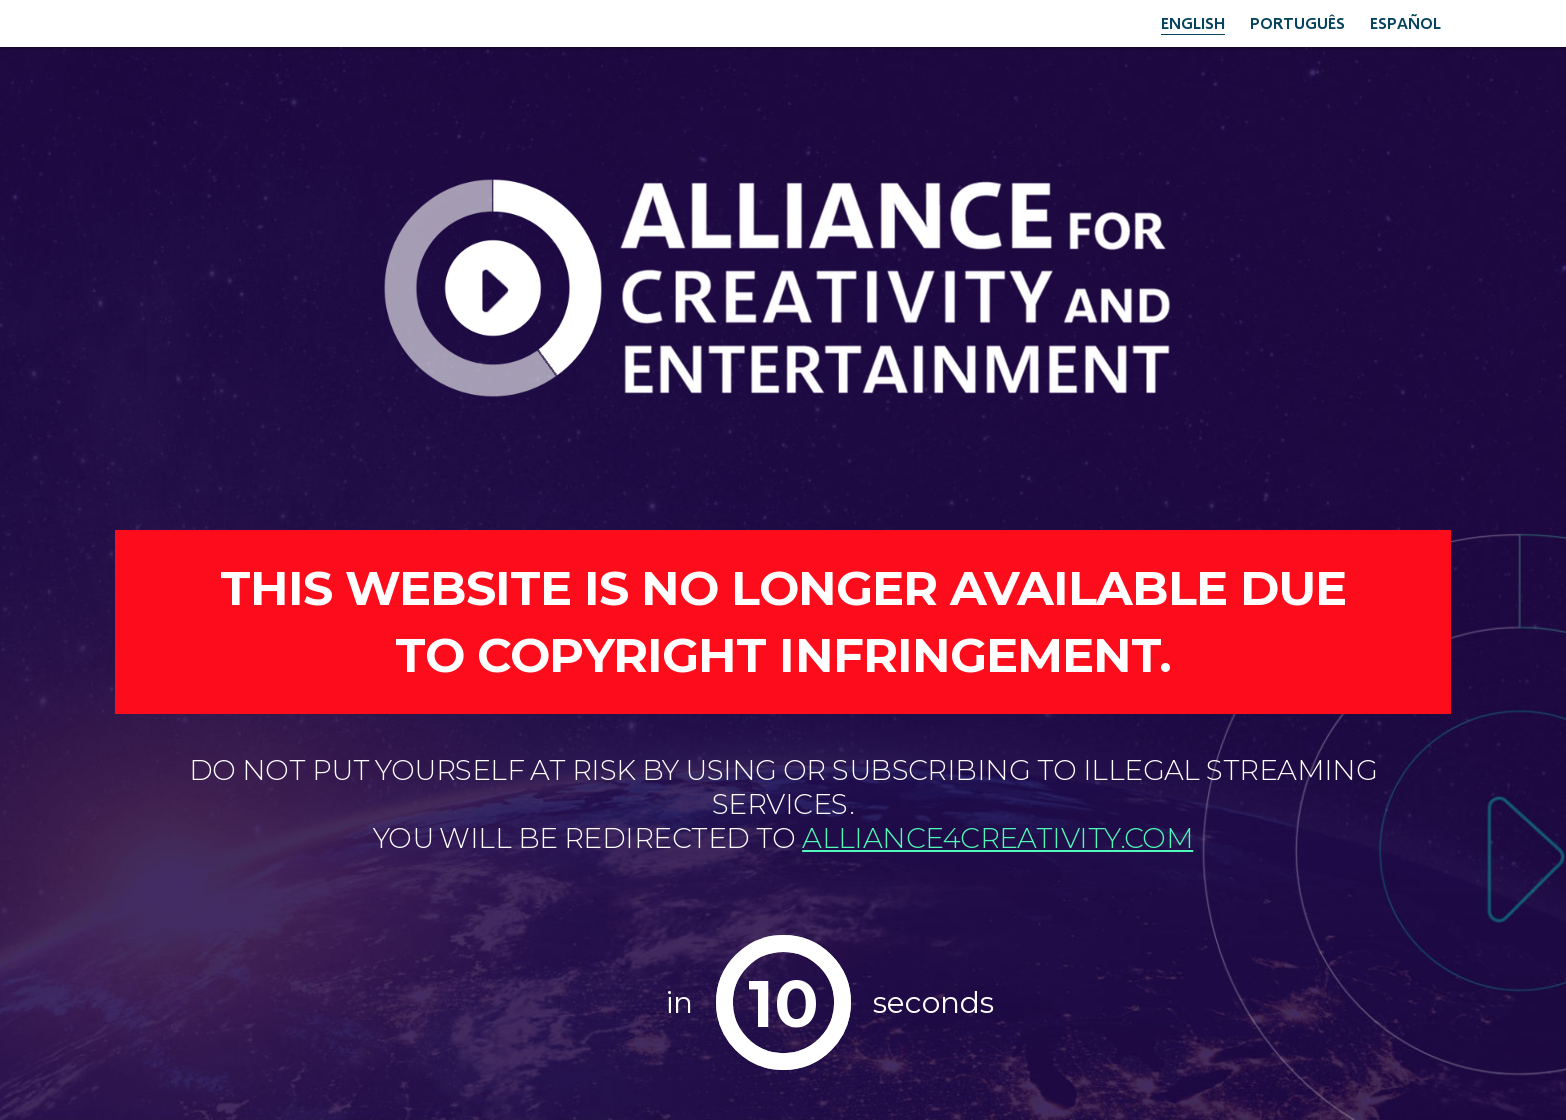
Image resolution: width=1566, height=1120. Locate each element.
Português (1297, 22)
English (1193, 22)
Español (1405, 22)
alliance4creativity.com (997, 838)
